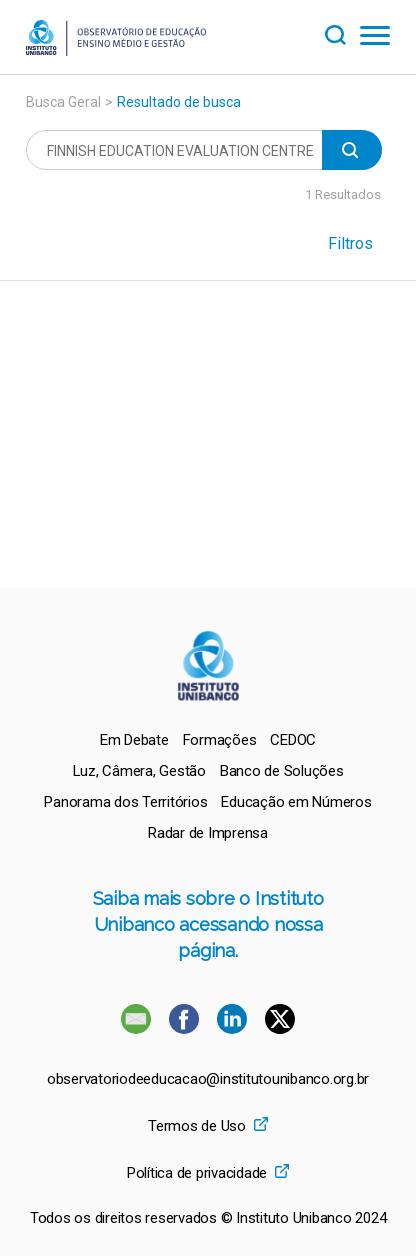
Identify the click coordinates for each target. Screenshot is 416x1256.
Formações (220, 740)
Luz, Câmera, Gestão (139, 771)
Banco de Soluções (282, 771)
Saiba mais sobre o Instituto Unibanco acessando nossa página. (208, 924)
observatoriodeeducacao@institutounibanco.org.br (208, 1079)
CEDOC (293, 740)
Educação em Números (296, 802)
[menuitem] (134, 740)
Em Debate (134, 740)
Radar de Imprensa (208, 833)
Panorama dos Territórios (125, 802)
